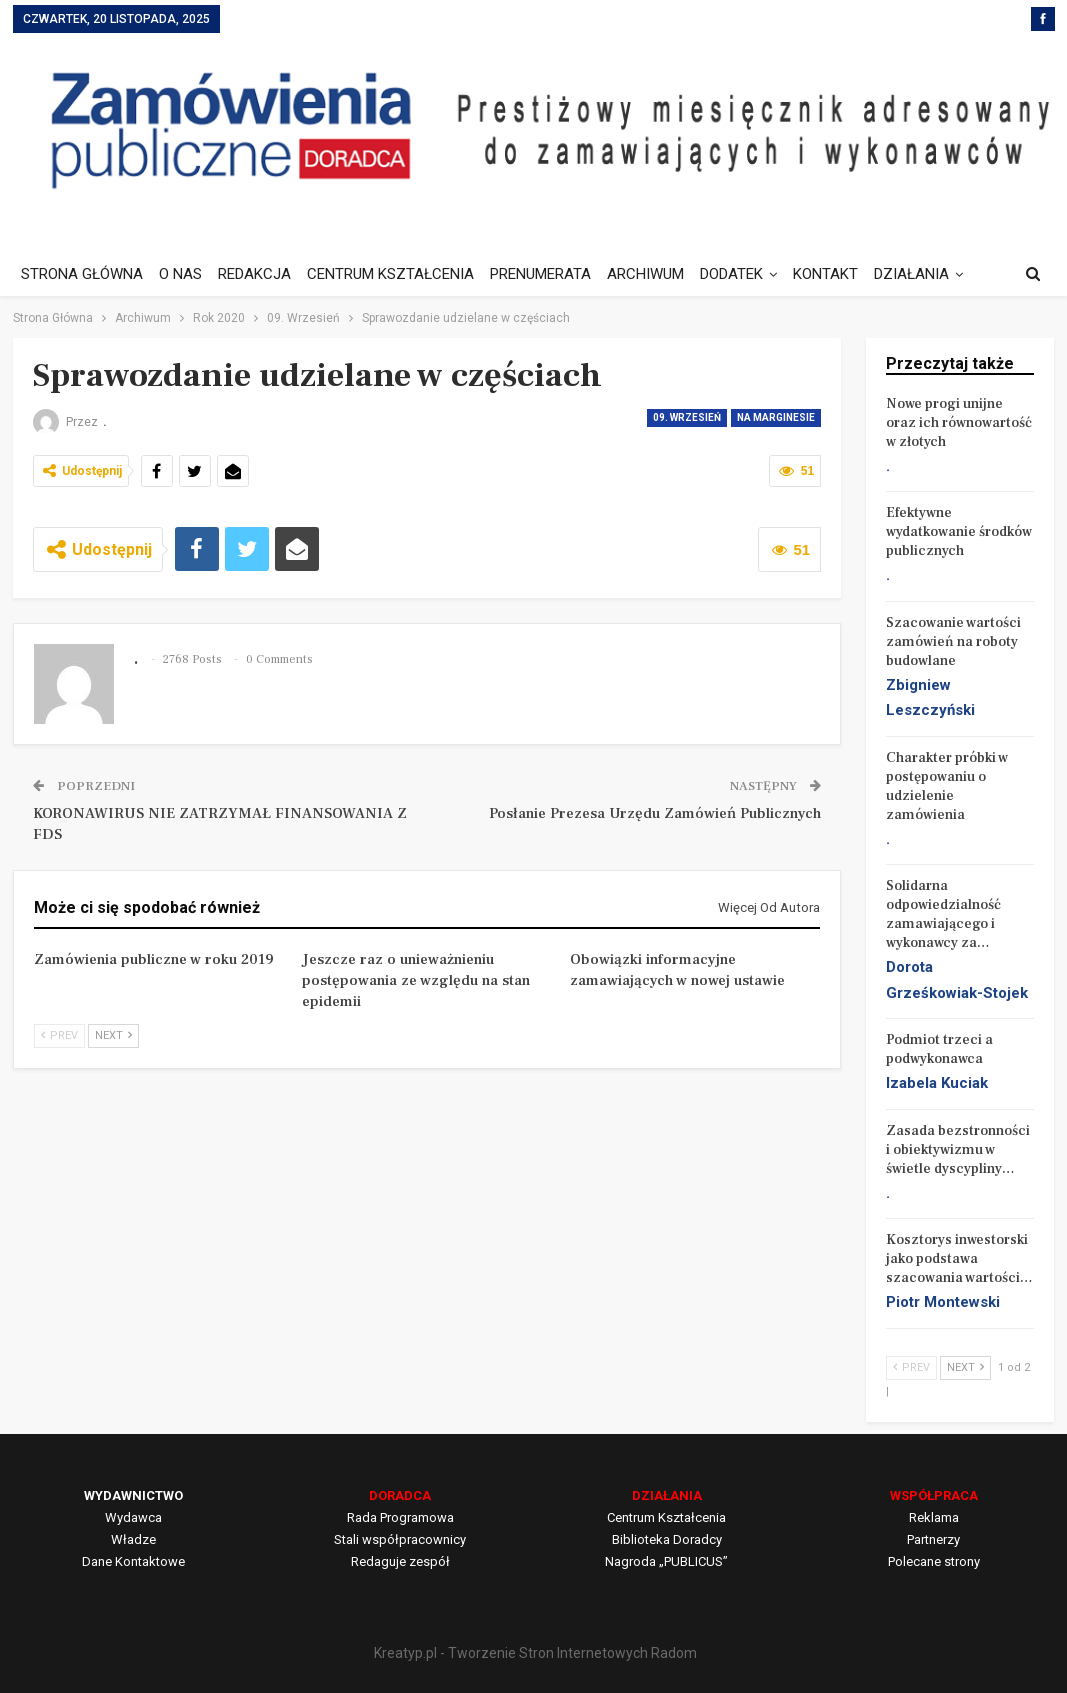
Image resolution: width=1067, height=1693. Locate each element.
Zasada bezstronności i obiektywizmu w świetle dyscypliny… (958, 1150)
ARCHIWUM (660, 274)
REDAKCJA (260, 274)
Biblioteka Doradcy (667, 1539)
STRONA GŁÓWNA (82, 274)
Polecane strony (934, 1561)
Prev (59, 1035)
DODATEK (749, 274)
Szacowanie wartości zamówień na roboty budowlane (953, 642)
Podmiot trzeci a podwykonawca (939, 1049)
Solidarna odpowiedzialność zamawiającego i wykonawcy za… (943, 914)
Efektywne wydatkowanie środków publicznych (959, 532)
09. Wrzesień (687, 417)
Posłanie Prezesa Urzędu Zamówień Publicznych (655, 813)
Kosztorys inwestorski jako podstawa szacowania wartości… (959, 1259)
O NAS (183, 274)
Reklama (934, 1517)
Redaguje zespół (400, 1561)
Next (113, 1035)
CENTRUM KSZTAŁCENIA (399, 274)
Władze (133, 1539)
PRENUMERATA (552, 274)
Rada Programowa (400, 1517)
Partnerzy (933, 1539)
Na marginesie (776, 417)
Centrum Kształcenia (666, 1517)
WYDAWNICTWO (133, 1495)
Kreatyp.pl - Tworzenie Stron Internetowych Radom (535, 1653)
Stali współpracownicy (400, 1539)
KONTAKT (846, 274)
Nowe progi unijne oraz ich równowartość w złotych (959, 423)
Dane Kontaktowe (133, 1561)
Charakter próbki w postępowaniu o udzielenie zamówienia (947, 786)
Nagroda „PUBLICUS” (666, 1561)
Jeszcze (926, 274)
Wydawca (133, 1517)
